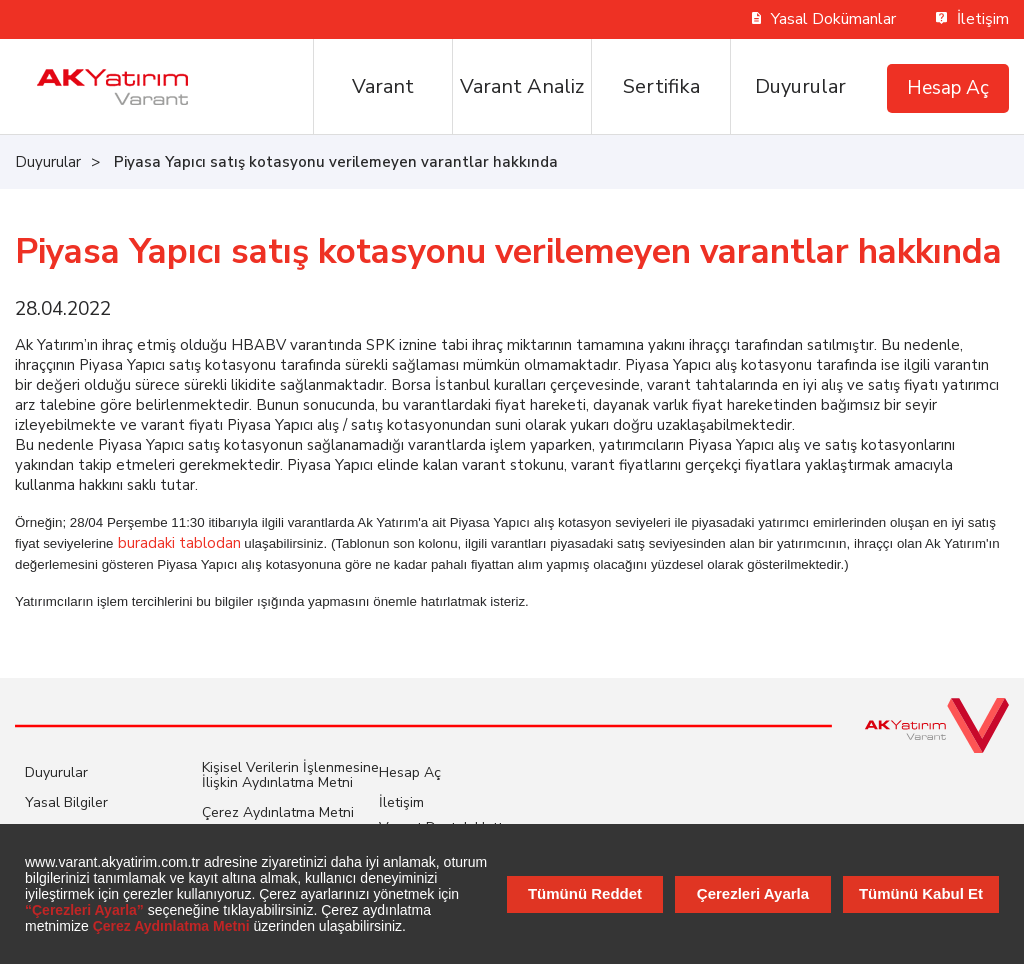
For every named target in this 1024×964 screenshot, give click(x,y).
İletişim (972, 19)
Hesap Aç (948, 88)
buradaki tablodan (179, 543)
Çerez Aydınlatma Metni (278, 812)
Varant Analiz (522, 86)
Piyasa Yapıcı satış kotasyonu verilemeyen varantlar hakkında (336, 162)
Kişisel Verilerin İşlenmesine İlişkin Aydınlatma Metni (290, 775)
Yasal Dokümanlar (824, 19)
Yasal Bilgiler (66, 802)
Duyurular (800, 86)
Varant (383, 86)
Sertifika (661, 86)
